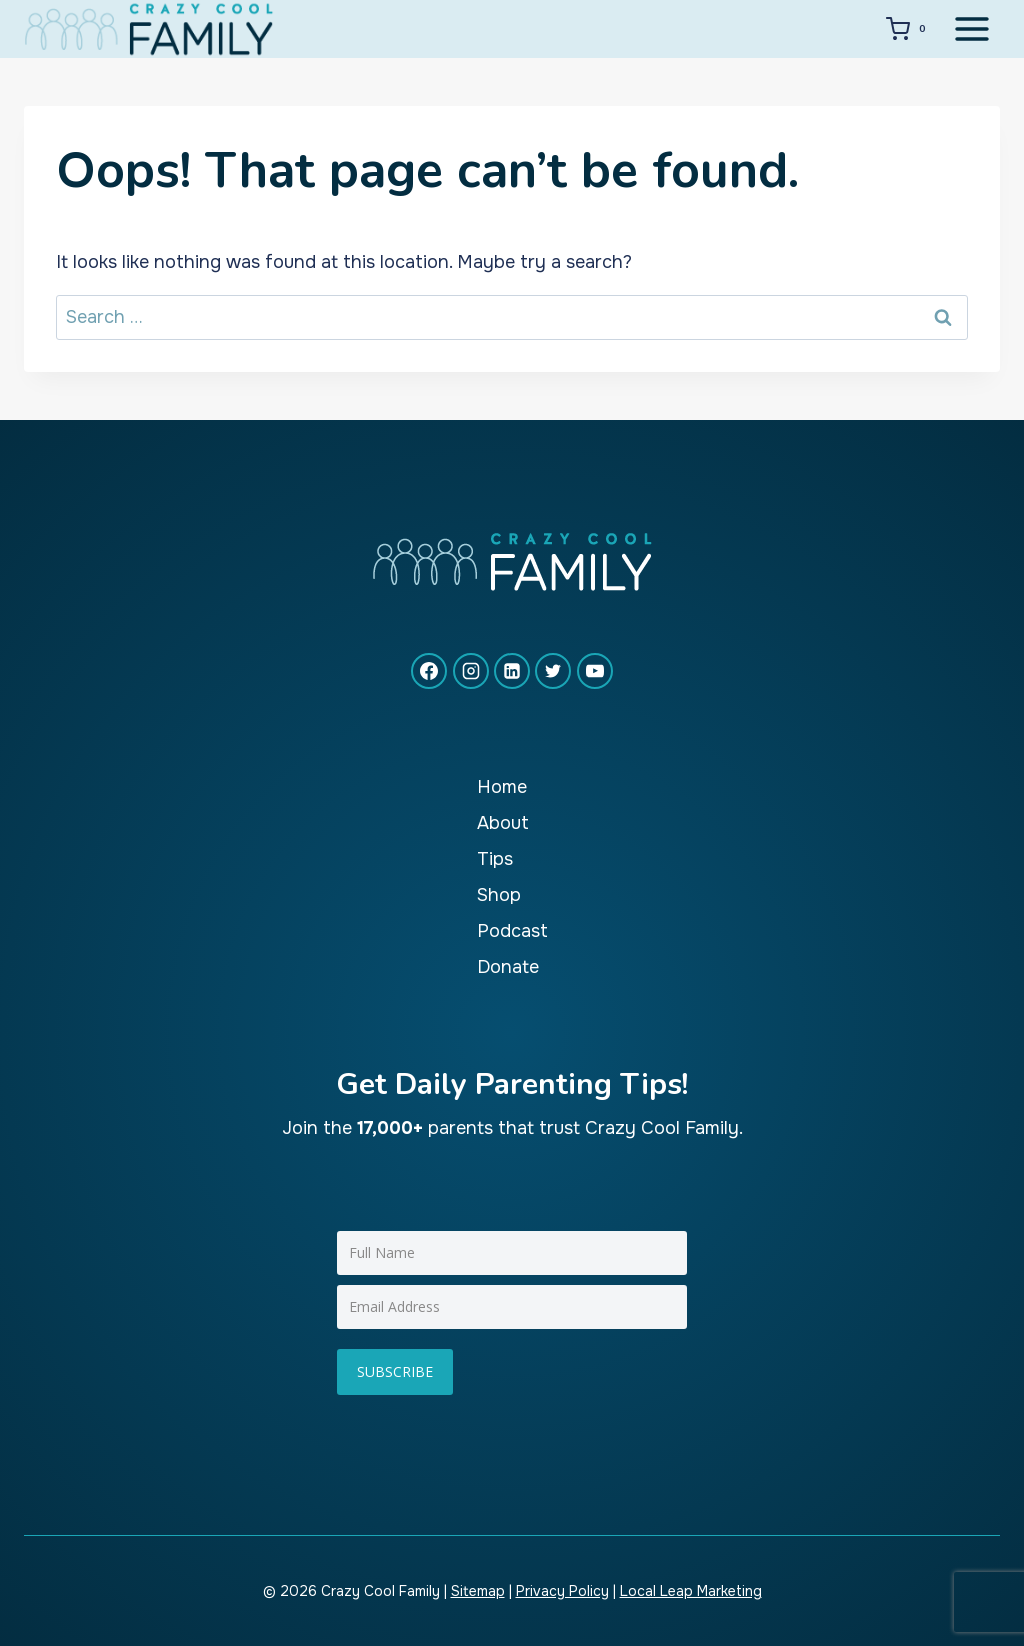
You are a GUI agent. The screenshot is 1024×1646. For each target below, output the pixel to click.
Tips (495, 859)
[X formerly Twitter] (553, 671)
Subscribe (395, 1371)
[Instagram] (471, 671)
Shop (499, 895)
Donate (508, 967)
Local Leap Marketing (691, 1591)
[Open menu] (971, 28)
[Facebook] (429, 671)
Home (502, 787)
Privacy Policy (562, 1591)
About (503, 823)
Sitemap (478, 1591)
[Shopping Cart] (909, 29)
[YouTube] (595, 671)
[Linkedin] (512, 671)
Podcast (512, 931)
